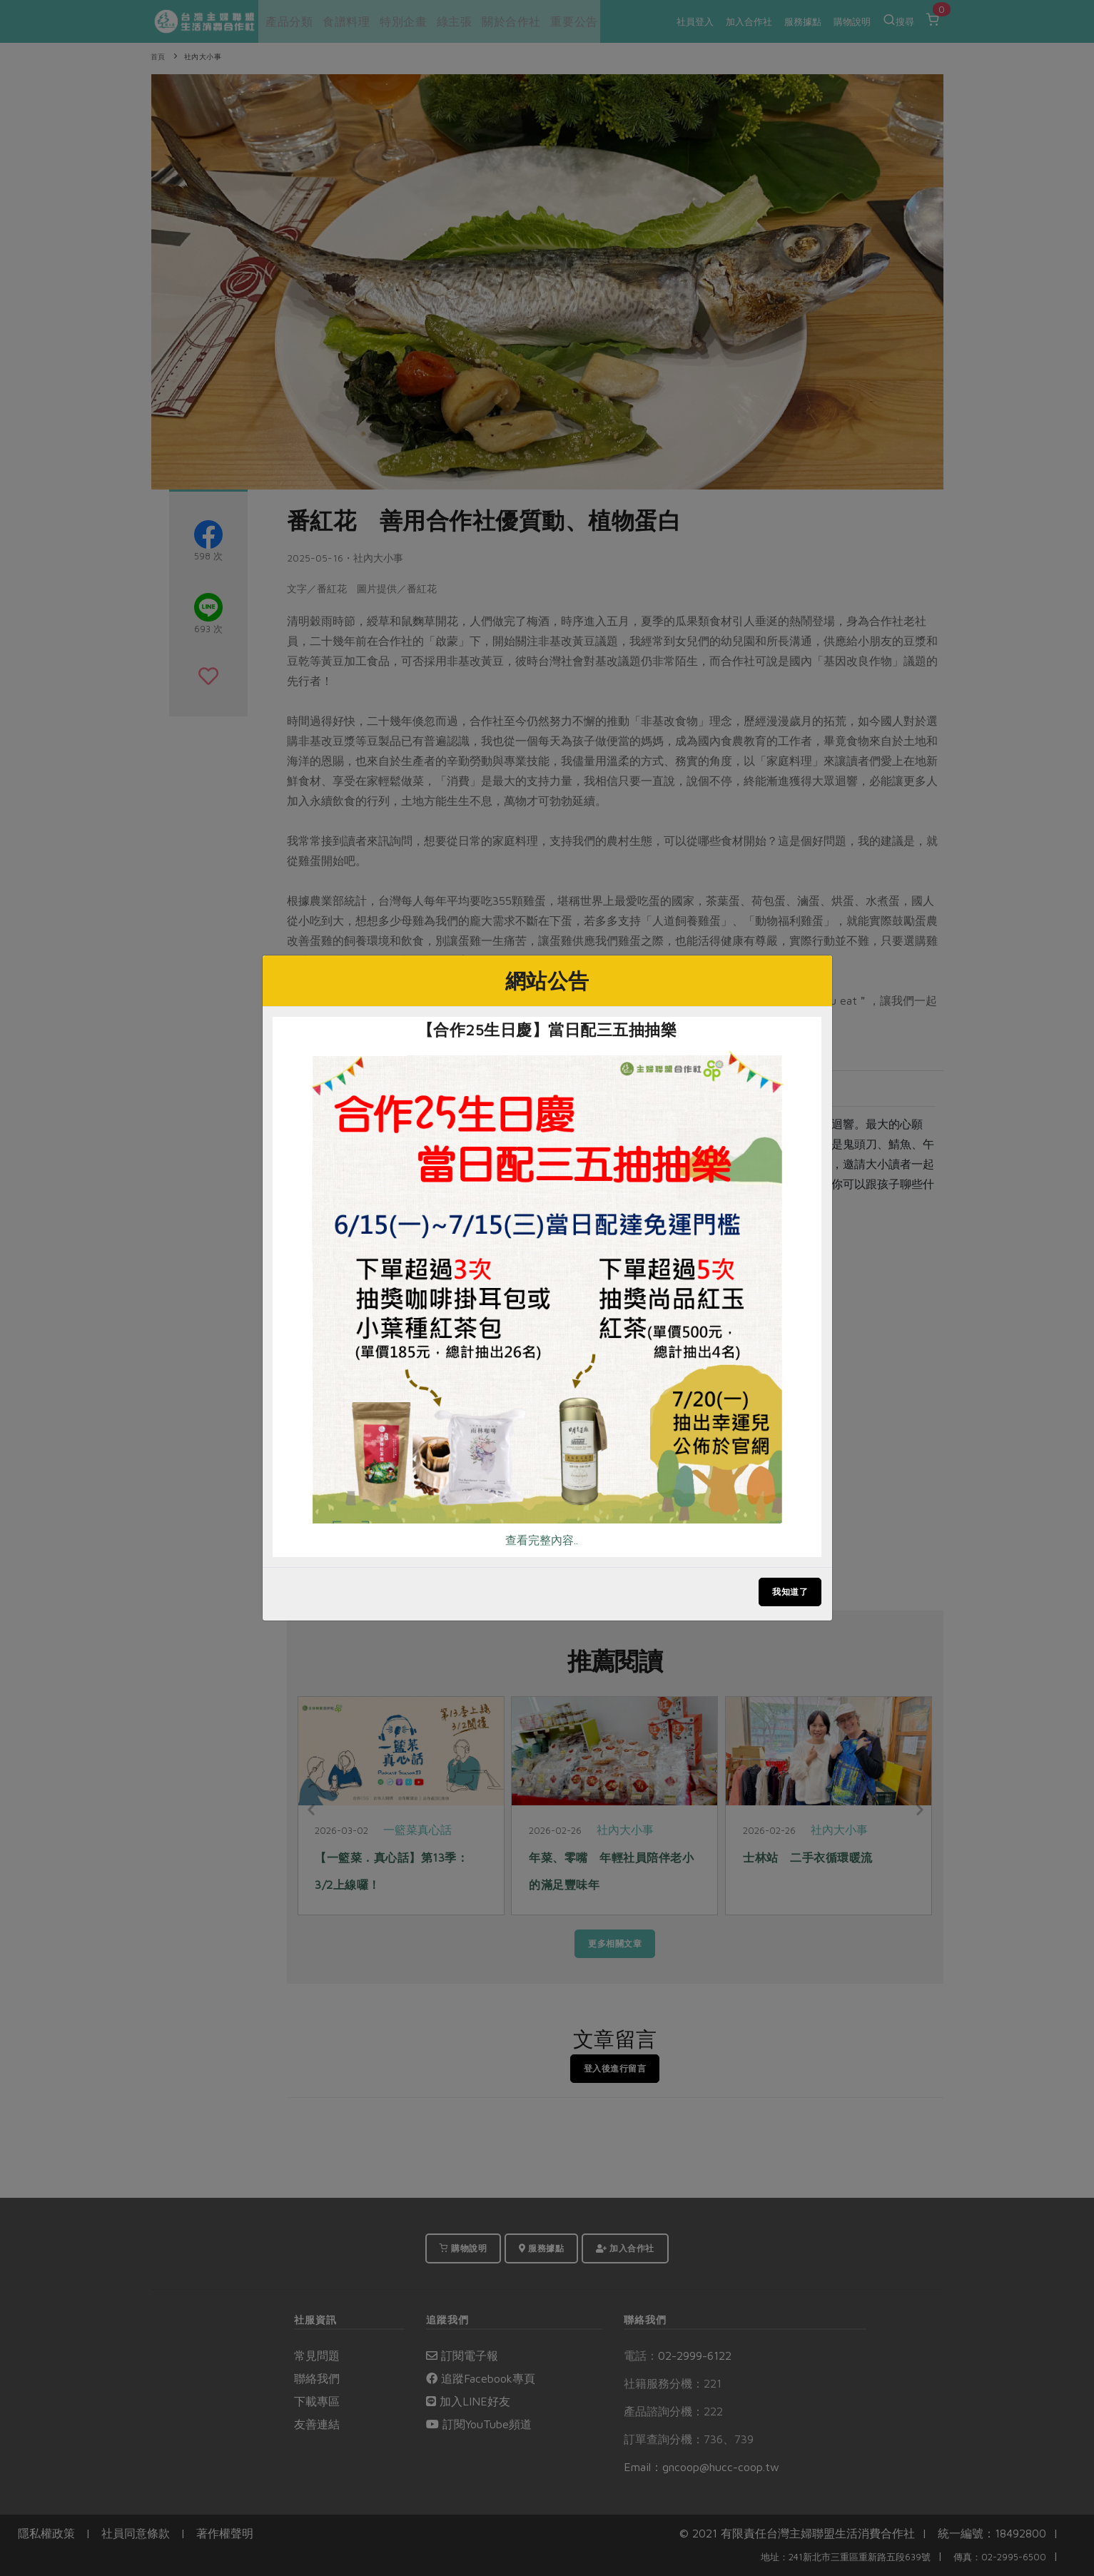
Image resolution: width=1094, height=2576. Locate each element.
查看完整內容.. (541, 1539)
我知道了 (790, 1591)
